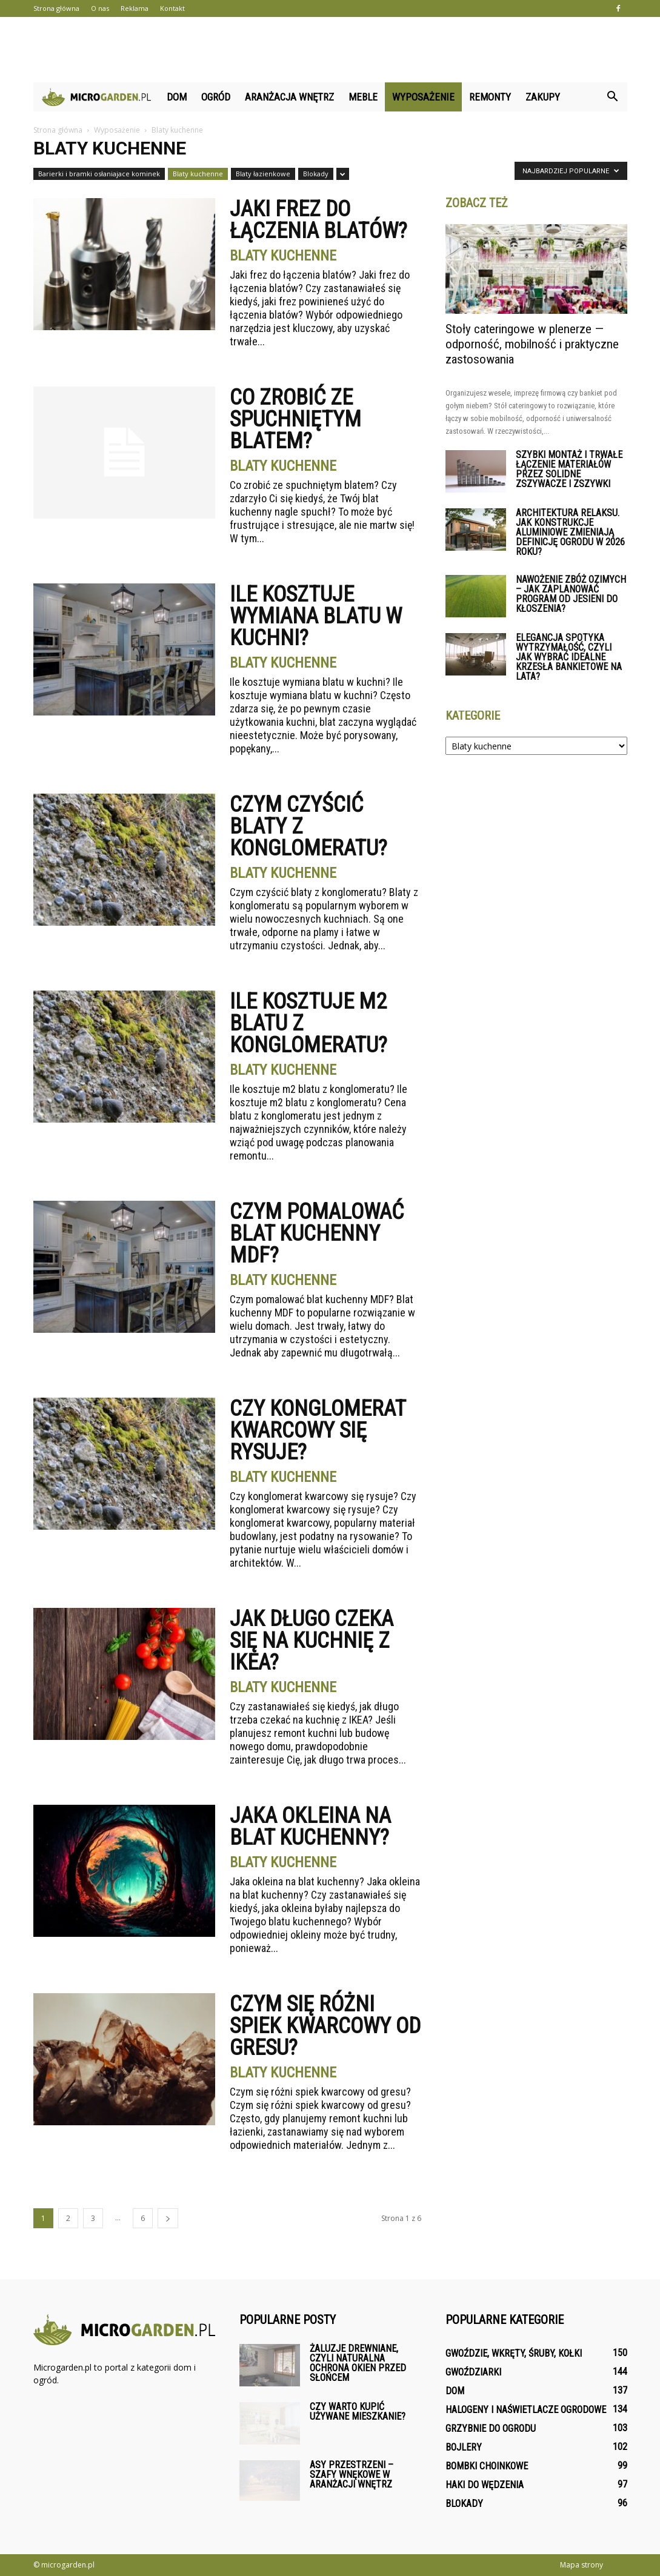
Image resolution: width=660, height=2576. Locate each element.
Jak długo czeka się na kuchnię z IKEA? (311, 1640)
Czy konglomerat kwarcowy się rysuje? (317, 1430)
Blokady (315, 173)
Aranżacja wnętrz (289, 97)
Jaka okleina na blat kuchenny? (310, 1826)
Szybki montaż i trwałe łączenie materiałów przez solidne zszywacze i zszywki (569, 469)
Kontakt (172, 8)
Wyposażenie (423, 97)
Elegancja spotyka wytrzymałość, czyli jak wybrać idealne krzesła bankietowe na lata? (569, 657)
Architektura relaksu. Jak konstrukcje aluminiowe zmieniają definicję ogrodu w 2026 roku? (570, 532)
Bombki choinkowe (486, 2466)
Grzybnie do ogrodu (490, 2428)
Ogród (215, 97)
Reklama (134, 8)
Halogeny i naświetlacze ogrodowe (525, 2409)
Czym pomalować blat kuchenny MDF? (317, 1233)
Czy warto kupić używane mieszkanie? (357, 2411)
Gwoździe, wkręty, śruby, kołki (513, 2353)
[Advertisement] (330, 50)
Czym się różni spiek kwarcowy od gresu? (325, 2025)
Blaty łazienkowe (263, 173)
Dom (177, 97)
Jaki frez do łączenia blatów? (318, 220)
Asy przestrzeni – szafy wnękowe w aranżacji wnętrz (351, 2474)
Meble (363, 97)
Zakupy (542, 97)
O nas (100, 8)
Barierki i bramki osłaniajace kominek (99, 173)
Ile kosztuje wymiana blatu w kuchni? (316, 616)
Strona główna (56, 8)
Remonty (490, 97)
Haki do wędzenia (484, 2485)
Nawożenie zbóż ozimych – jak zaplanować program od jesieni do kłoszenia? (571, 594)
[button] (612, 96)
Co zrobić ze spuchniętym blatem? (295, 419)
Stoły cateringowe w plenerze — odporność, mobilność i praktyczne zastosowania (532, 344)
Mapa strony (581, 2565)
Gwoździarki (473, 2372)
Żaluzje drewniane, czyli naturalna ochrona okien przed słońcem (358, 2363)
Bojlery (463, 2447)
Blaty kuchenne (198, 173)
